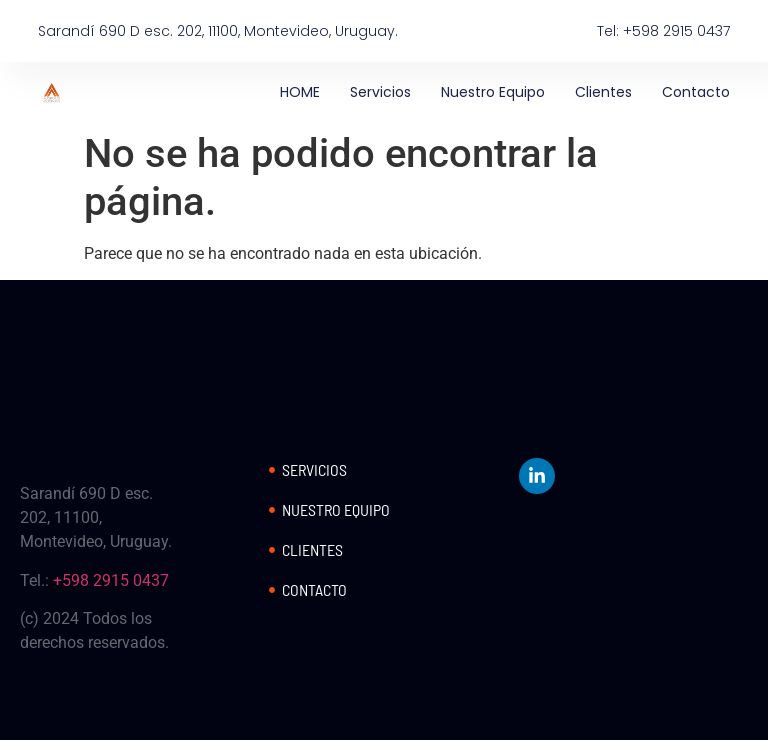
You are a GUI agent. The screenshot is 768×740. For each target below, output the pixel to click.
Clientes (603, 92)
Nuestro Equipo (493, 92)
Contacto (696, 92)
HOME (300, 92)
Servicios (380, 92)
